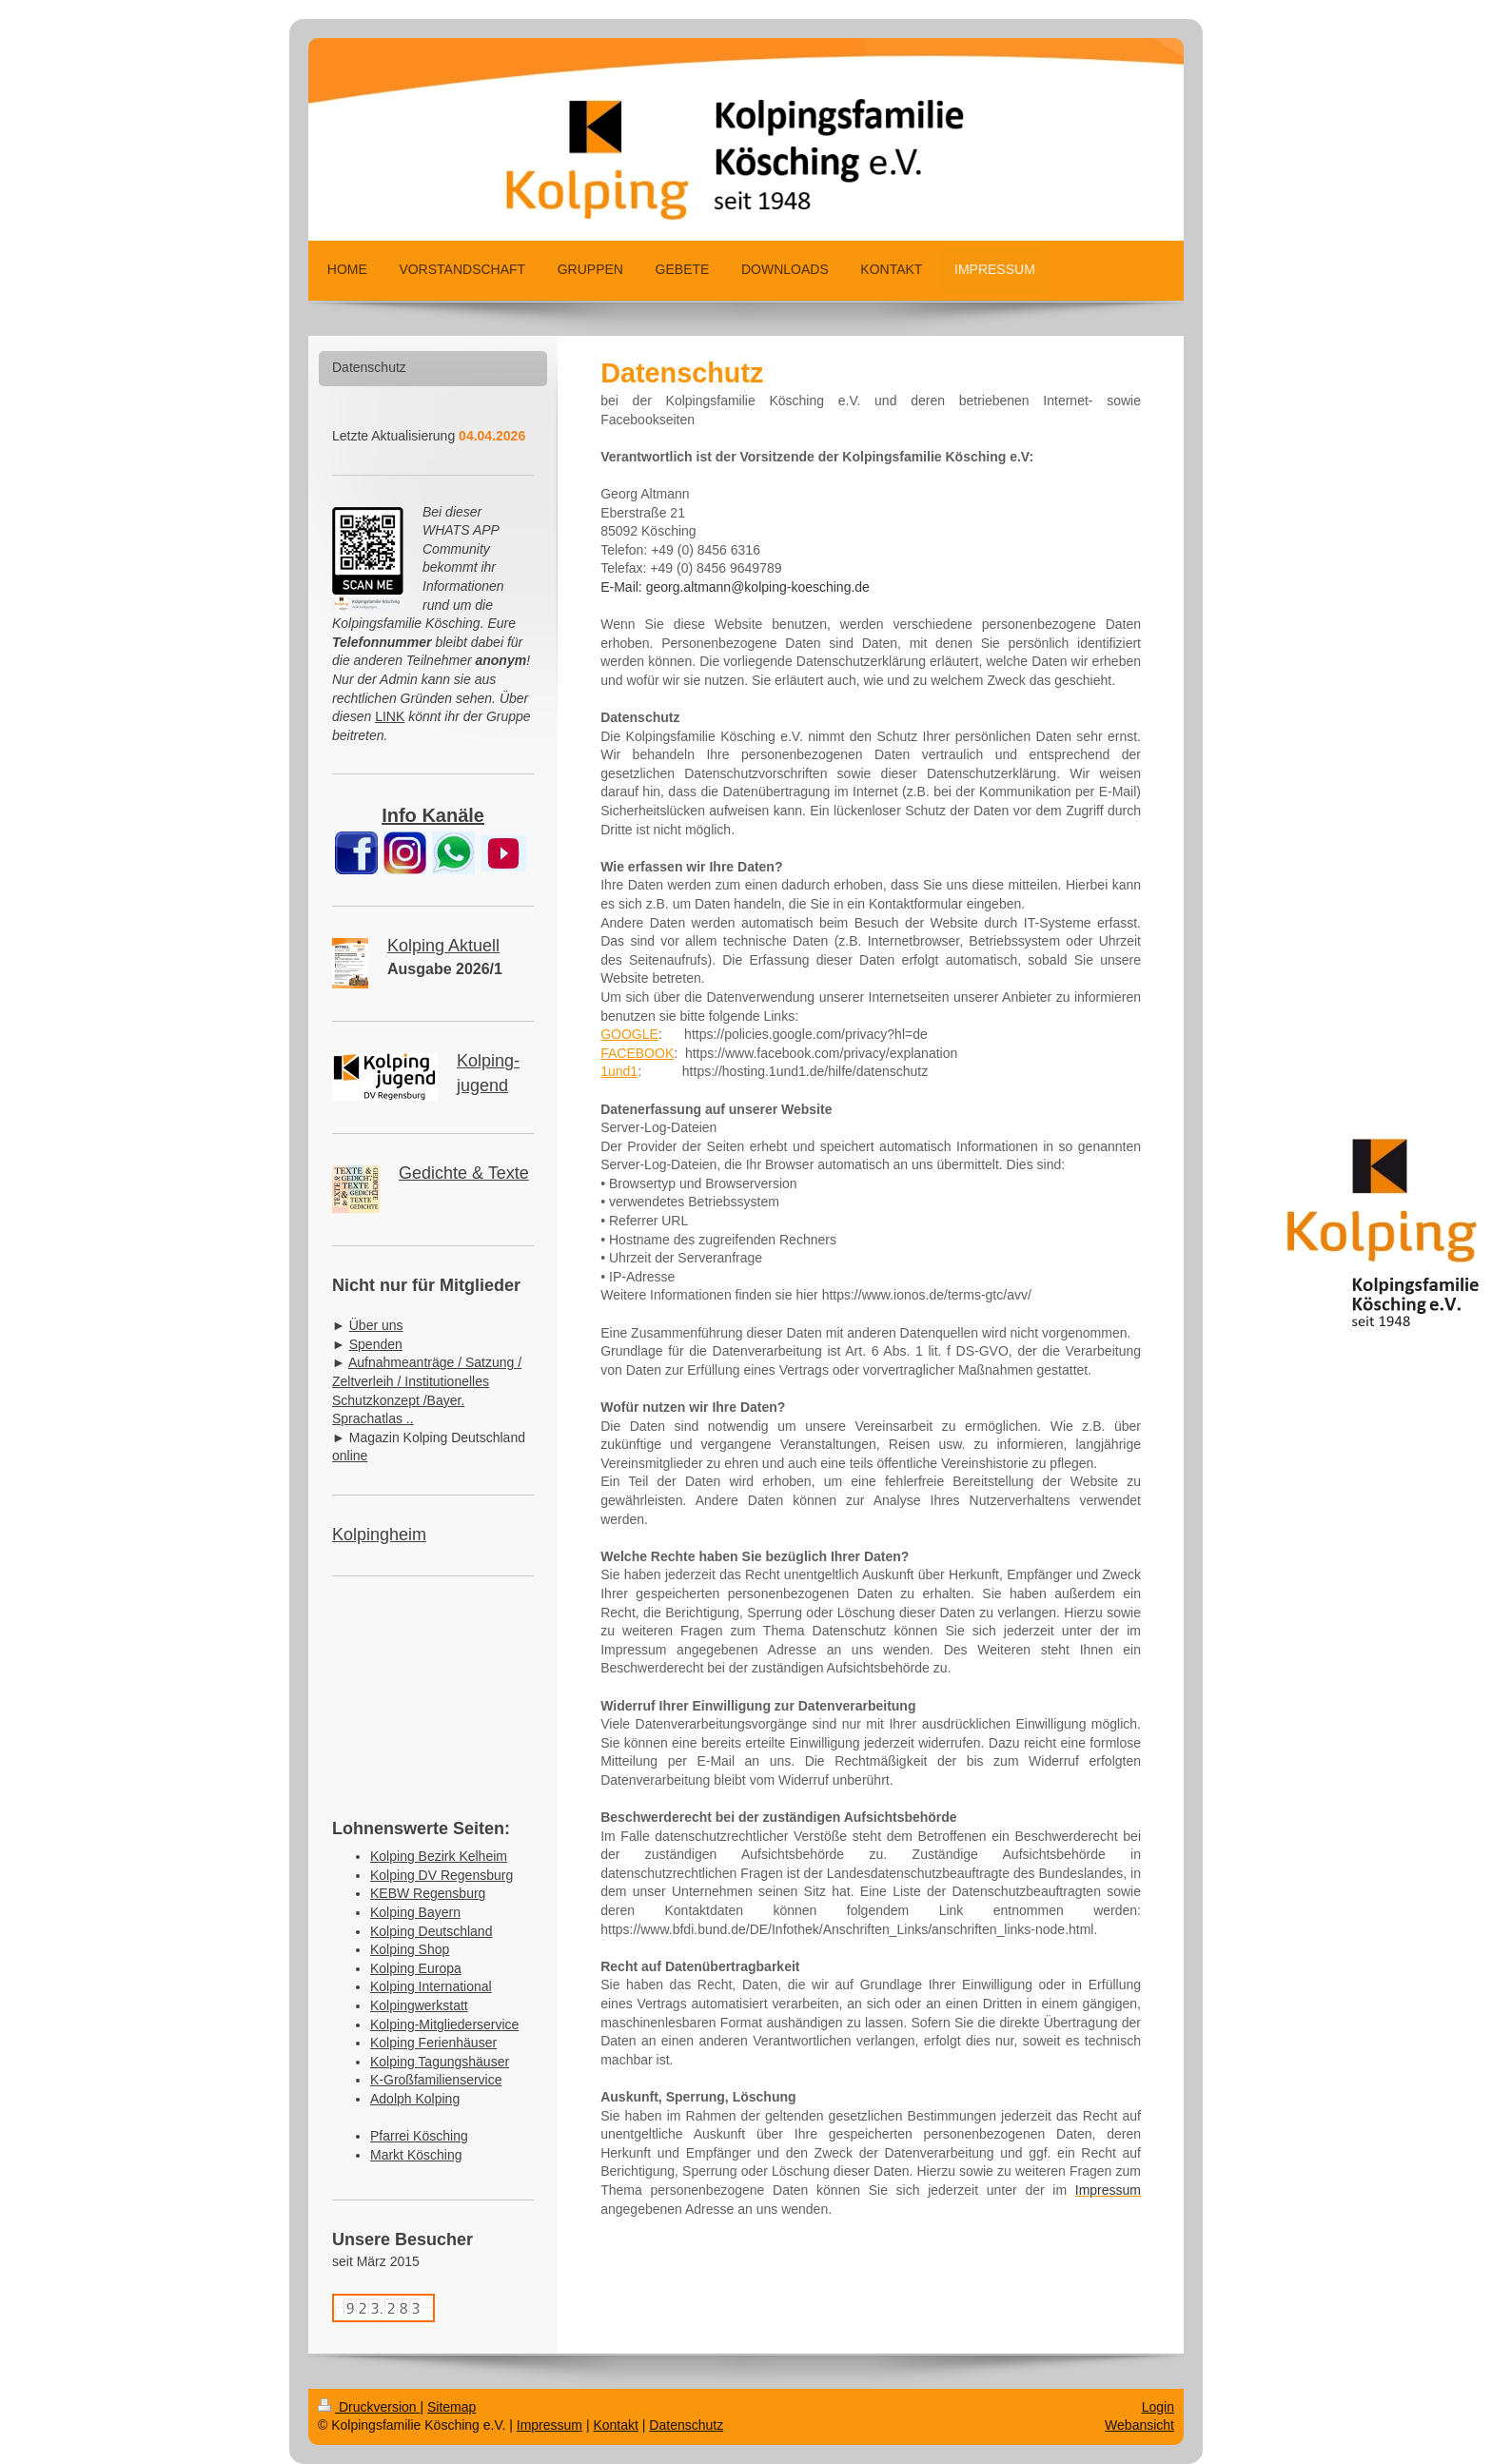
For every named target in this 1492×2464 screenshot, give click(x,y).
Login (1158, 2407)
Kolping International (431, 1986)
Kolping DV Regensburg (441, 1875)
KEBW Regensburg (427, 1893)
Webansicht (1139, 2425)
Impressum (549, 2425)
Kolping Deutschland (431, 1931)
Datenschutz (686, 2425)
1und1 (619, 1071)
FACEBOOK (637, 1053)
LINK (389, 716)
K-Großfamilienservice (435, 2079)
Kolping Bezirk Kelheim (438, 1856)
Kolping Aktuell (443, 945)
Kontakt (615, 2425)
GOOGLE (629, 1034)
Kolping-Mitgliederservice (444, 2024)
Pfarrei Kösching (419, 2135)
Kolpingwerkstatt (419, 2005)
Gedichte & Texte (464, 1173)
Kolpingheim (379, 1534)
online (349, 1455)
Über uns (376, 1325)
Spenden (375, 1344)
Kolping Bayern (415, 1912)
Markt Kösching (415, 2154)
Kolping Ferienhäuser (433, 2042)
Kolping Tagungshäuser (439, 2061)
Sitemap (451, 2407)
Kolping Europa (415, 1968)
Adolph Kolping (415, 2098)
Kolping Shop (409, 1949)
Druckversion (369, 2407)
